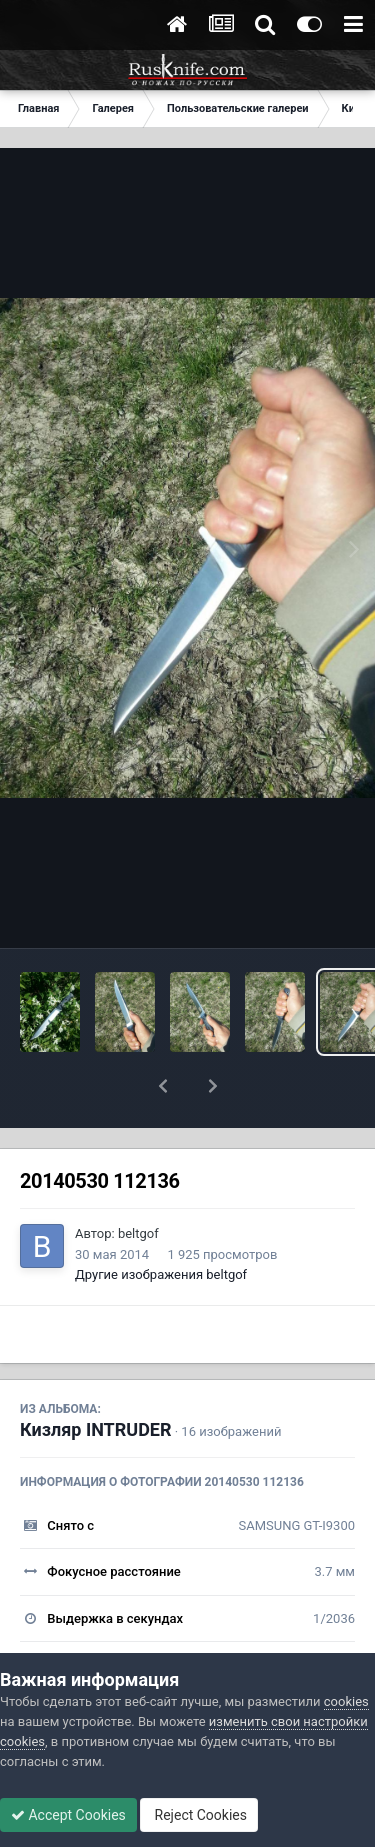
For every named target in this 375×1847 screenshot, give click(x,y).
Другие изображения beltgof (161, 1222)
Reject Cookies (199, 1815)
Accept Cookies (68, 1815)
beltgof (138, 1181)
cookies (346, 1701)
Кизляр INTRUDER (96, 1377)
